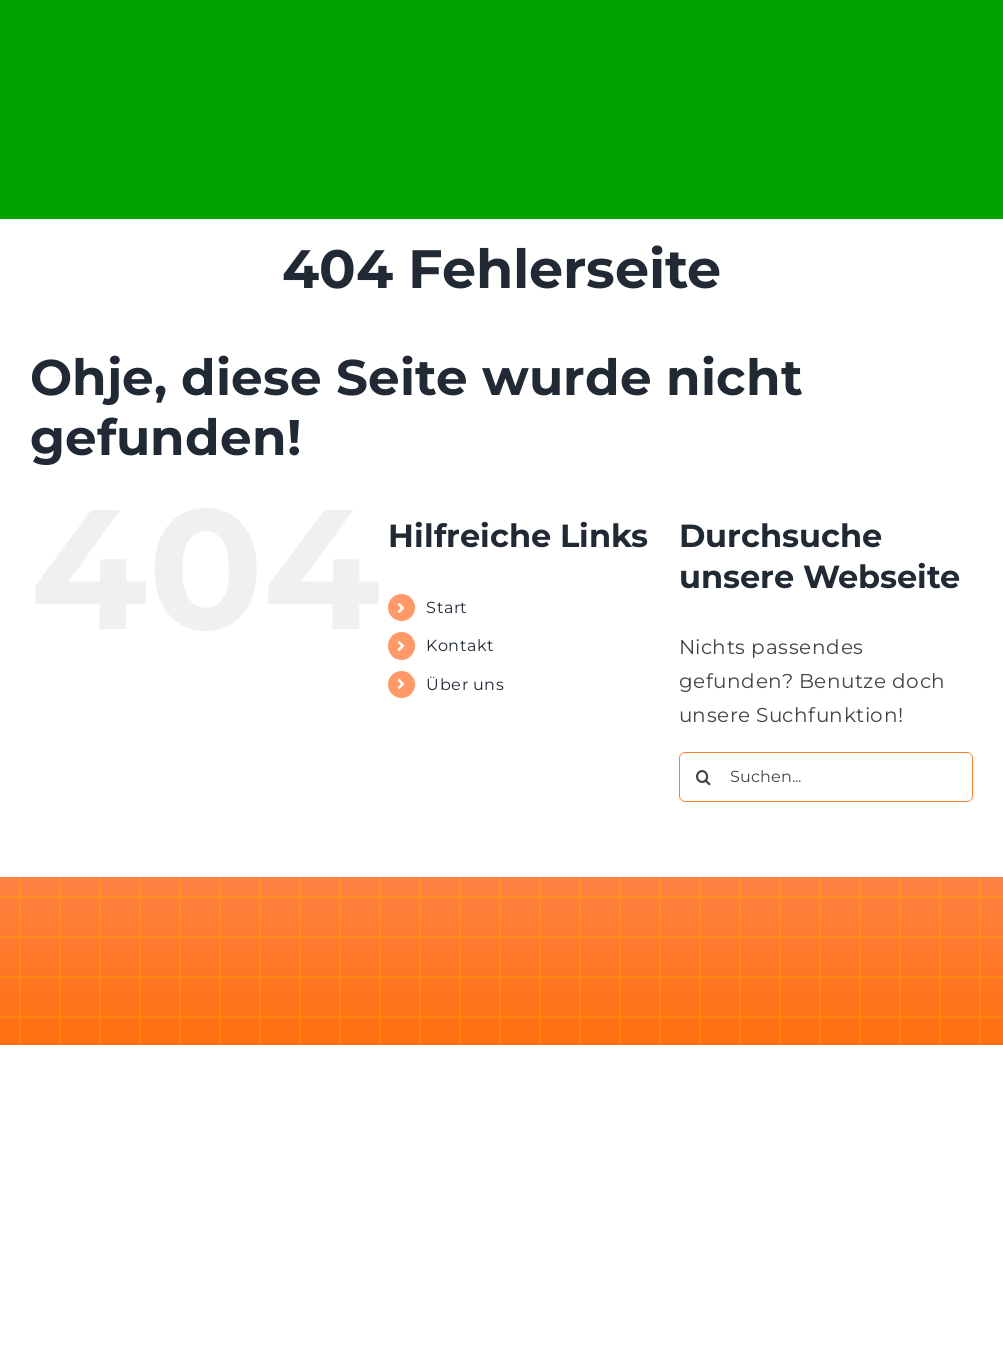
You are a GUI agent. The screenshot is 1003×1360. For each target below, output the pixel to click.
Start (447, 607)
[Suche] (704, 777)
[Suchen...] (826, 777)
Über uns (465, 684)
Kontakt (460, 645)
